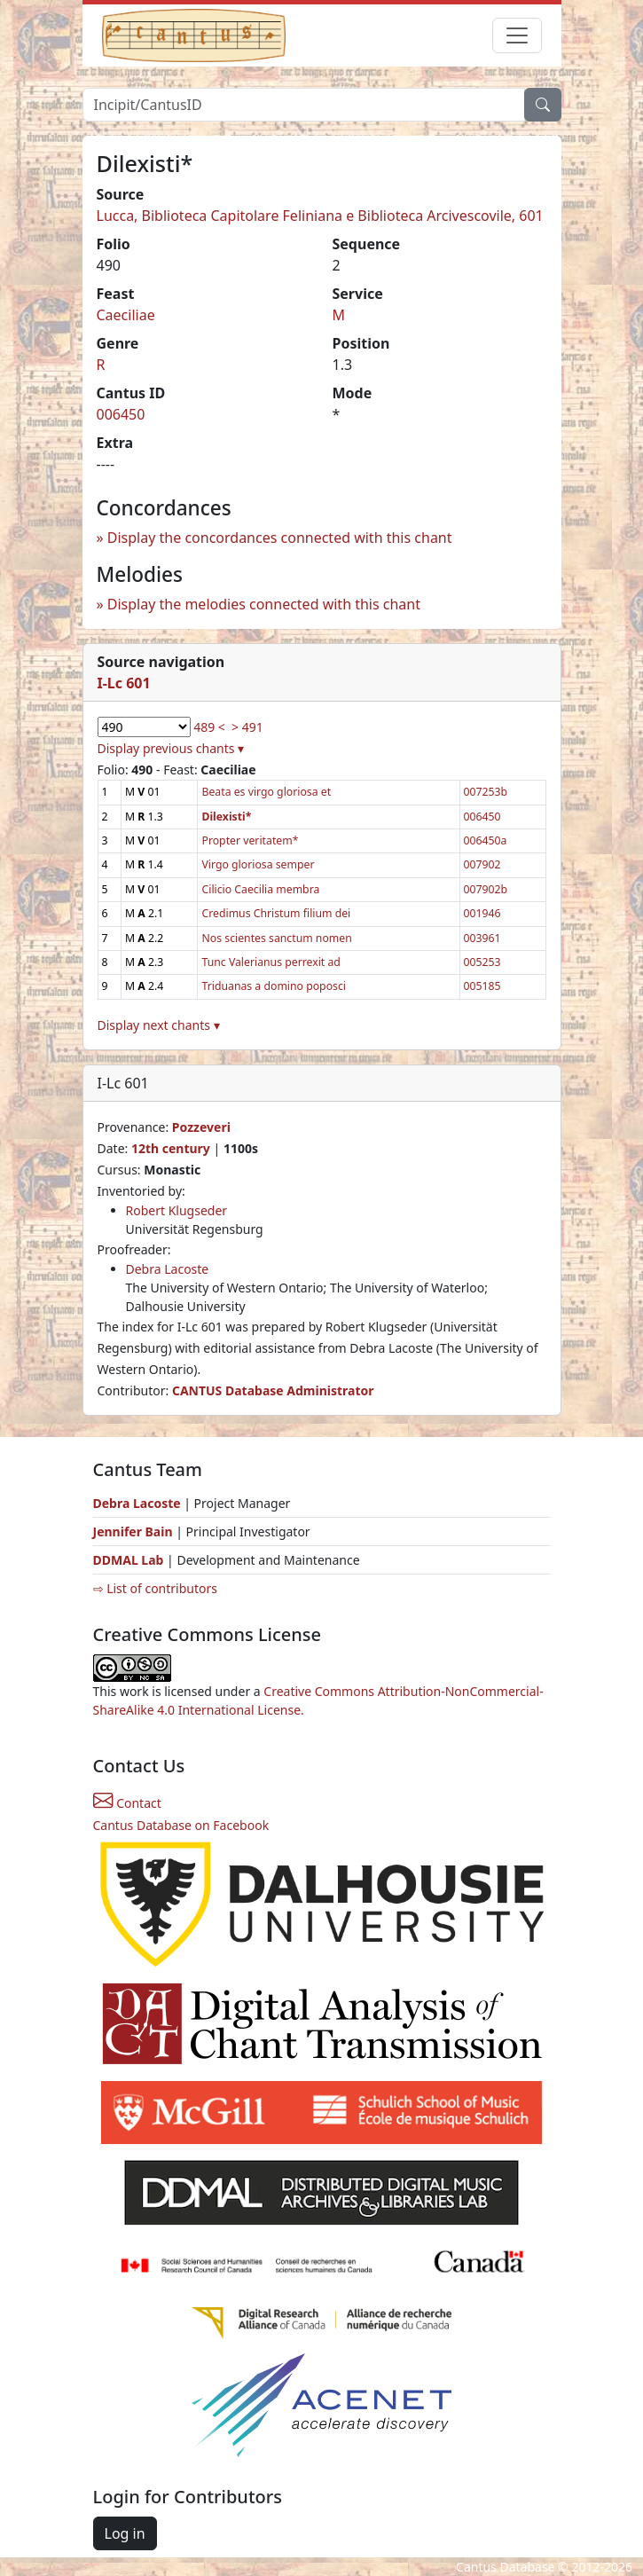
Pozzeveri (201, 1127)
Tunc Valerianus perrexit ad (270, 962)
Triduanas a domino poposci (273, 985)
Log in (125, 2533)
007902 (482, 864)
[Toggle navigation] (517, 35)
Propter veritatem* (249, 840)
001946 (482, 913)
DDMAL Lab (128, 1559)
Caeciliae (126, 315)
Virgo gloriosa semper (257, 864)
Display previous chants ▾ (171, 748)
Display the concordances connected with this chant (279, 537)
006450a (485, 840)
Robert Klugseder (177, 1210)
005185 (482, 985)
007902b (486, 889)
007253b (486, 791)
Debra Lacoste (167, 1269)
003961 (482, 938)
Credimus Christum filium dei (275, 913)
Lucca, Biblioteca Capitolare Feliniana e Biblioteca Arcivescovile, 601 (320, 215)
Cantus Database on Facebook (181, 1825)
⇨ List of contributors (155, 1588)
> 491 (247, 727)
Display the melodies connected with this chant (263, 604)
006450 (121, 414)
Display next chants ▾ (159, 1025)
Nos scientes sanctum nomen (276, 938)
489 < (209, 727)
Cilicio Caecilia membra (260, 889)
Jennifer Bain (134, 1531)
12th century (170, 1148)
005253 (482, 962)
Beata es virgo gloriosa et (266, 791)
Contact (127, 1803)
